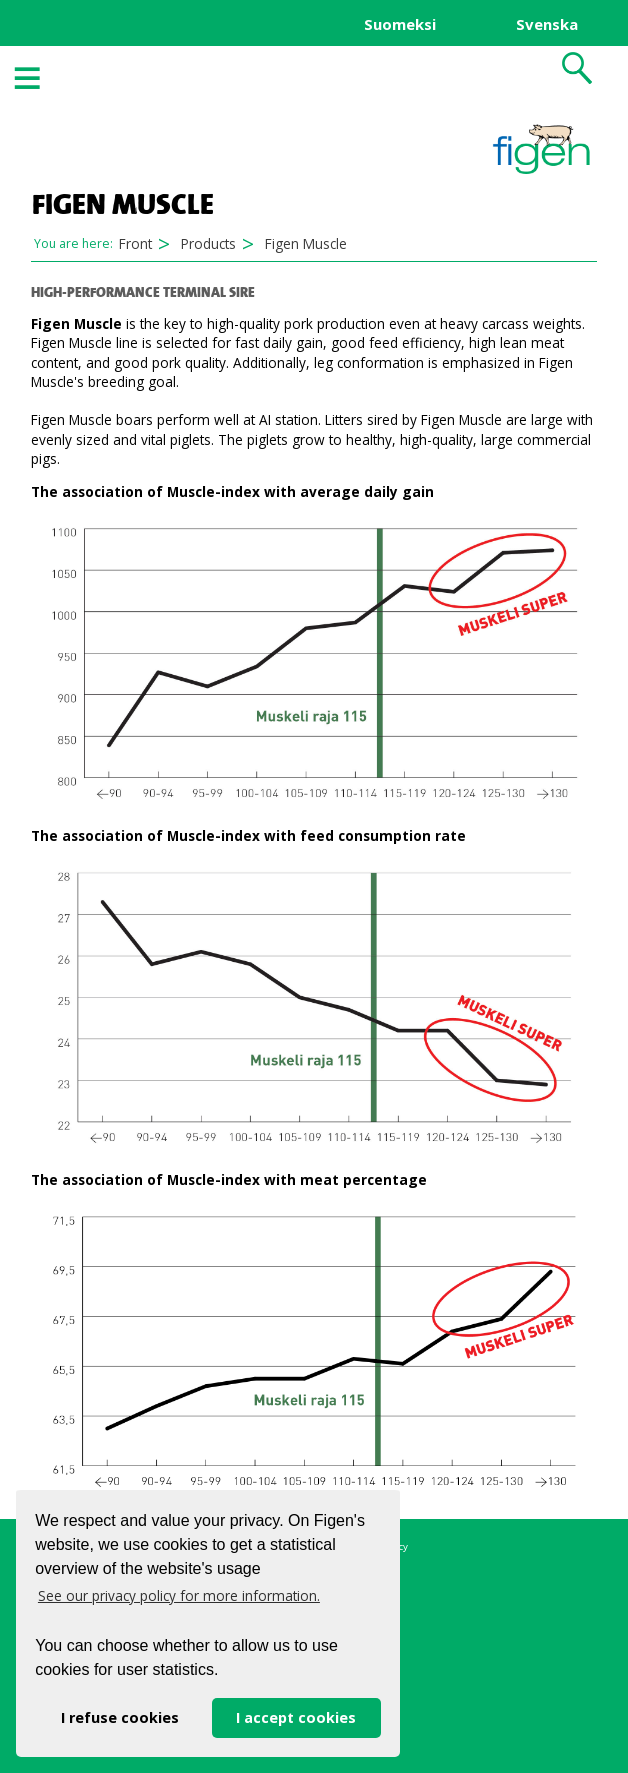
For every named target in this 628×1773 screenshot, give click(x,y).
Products (208, 243)
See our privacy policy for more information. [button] (179, 1595)
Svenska (547, 24)
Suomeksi (400, 24)
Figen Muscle (306, 243)
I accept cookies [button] (296, 1717)
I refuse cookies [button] (120, 1717)
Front (135, 243)
